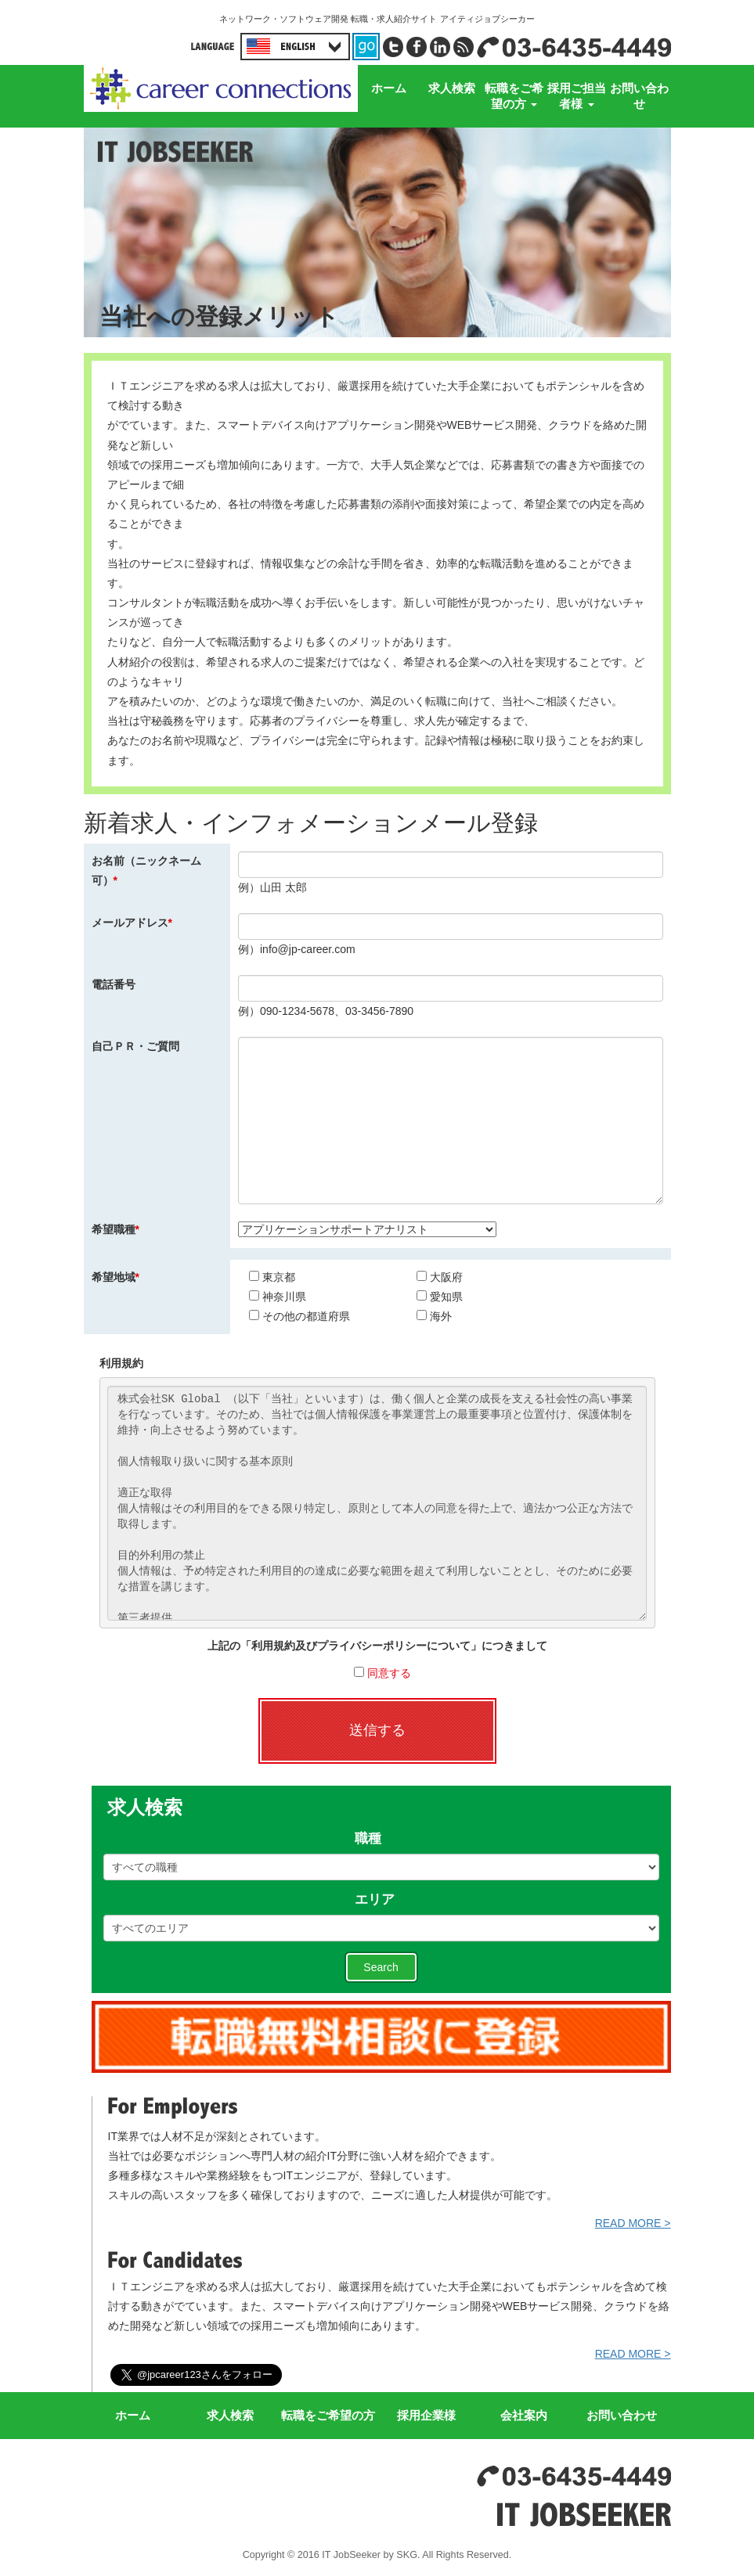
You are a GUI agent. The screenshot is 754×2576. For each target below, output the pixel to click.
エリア (381, 1900)
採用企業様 (426, 2415)
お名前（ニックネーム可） (146, 870)
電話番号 (113, 984)
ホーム (388, 88)
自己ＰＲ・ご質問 (135, 1046)
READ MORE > (633, 2223)
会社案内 (523, 2415)
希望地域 (115, 1277)
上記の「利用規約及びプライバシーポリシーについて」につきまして (377, 1645)
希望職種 (115, 1229)
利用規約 (121, 1363)
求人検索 (451, 88)
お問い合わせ (639, 95)
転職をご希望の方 (514, 95)
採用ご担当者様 (576, 95)
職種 (381, 1839)
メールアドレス (132, 922)
